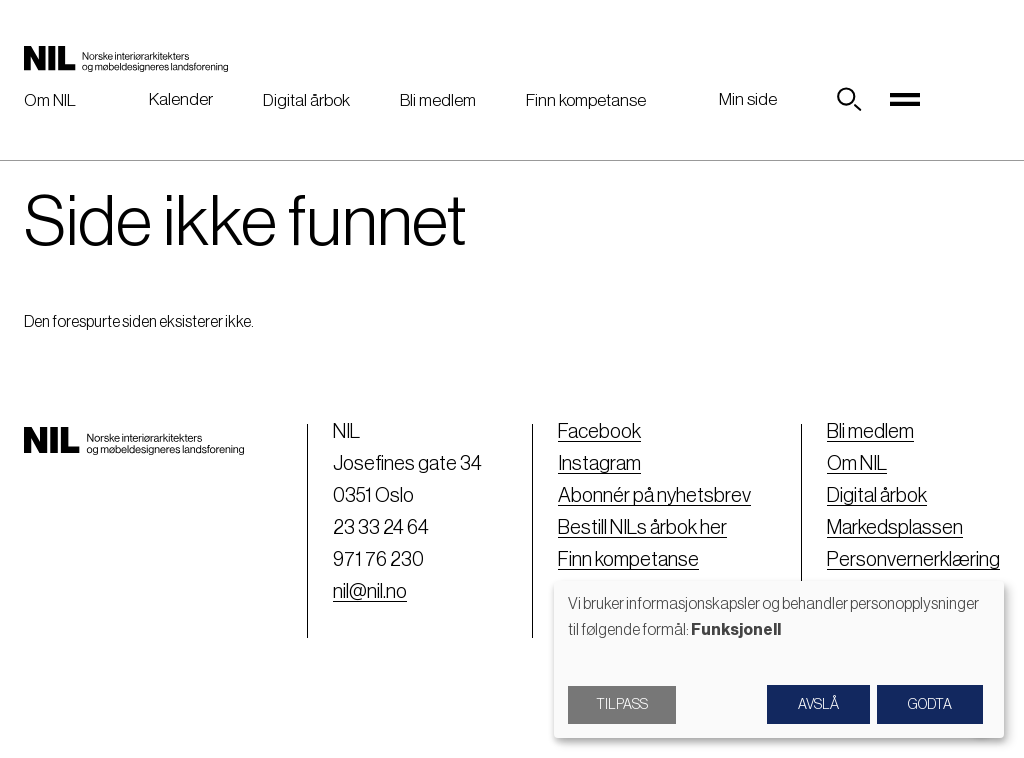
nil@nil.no (370, 592)
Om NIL (50, 100)
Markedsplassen (895, 528)
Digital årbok (306, 100)
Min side (748, 99)
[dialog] (779, 659)
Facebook (599, 432)
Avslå (818, 705)
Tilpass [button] (622, 705)
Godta (930, 705)
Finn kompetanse (586, 100)
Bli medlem (438, 100)
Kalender (181, 99)
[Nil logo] (126, 58)
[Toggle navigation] (905, 100)
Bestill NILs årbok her (642, 528)
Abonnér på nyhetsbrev (654, 496)
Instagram (599, 464)
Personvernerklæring (913, 560)
